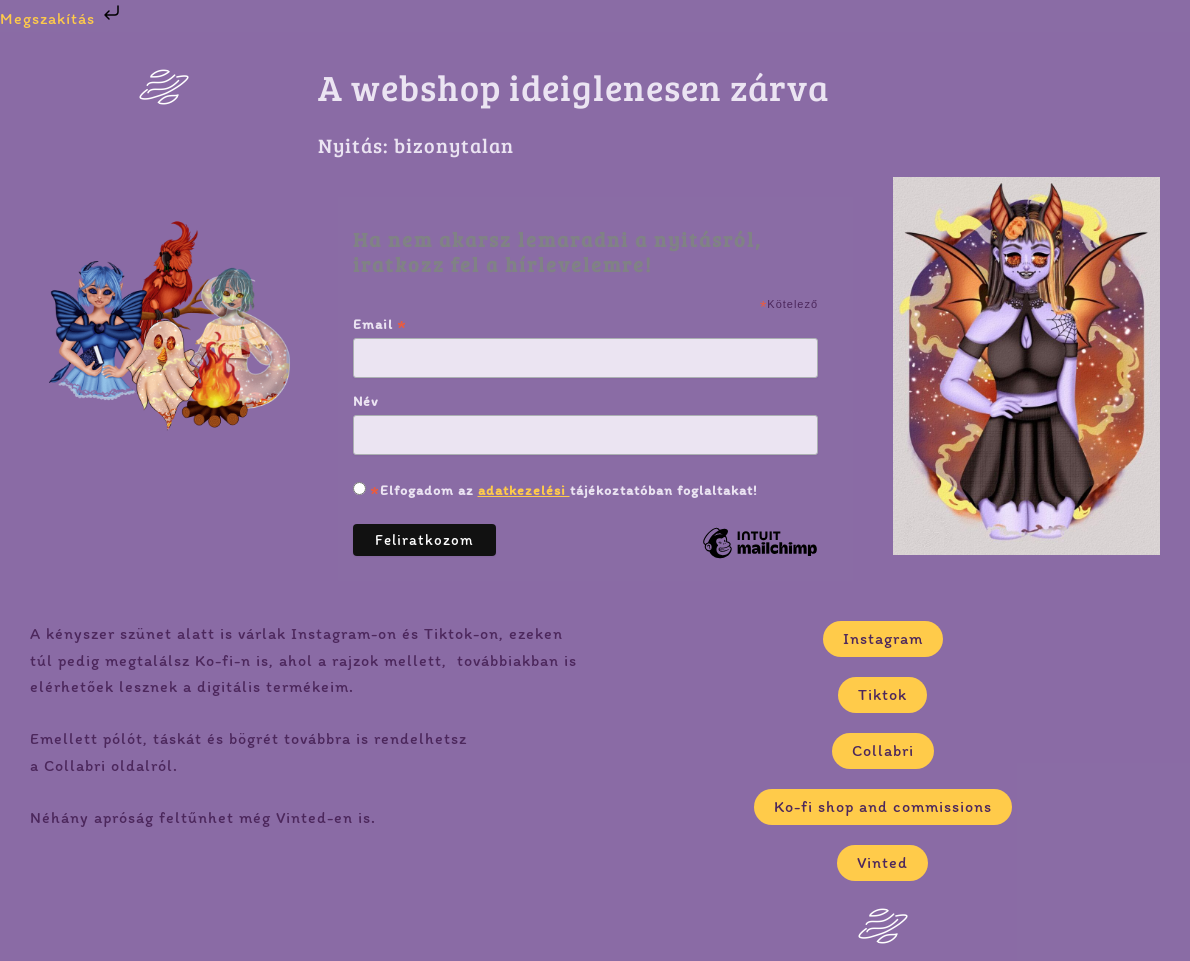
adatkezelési (524, 490)
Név (365, 401)
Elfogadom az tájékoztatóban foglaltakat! (562, 490)
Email (380, 324)
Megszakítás (62, 18)
